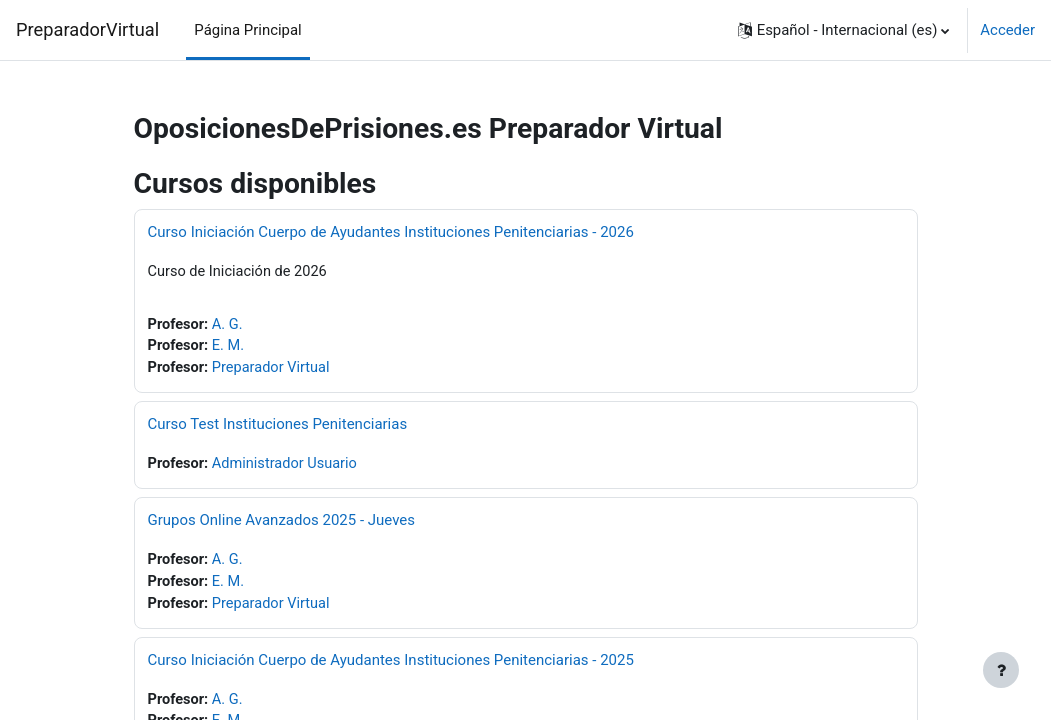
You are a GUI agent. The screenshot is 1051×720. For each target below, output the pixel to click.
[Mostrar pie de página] (1001, 670)
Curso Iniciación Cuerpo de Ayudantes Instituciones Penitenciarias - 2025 (391, 664)
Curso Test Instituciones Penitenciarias (278, 426)
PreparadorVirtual (87, 29)
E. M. (229, 348)
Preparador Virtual (273, 370)
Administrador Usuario (287, 466)
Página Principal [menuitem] (247, 30)
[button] (844, 30)
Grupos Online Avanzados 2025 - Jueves (282, 523)
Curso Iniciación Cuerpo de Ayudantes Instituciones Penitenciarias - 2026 (391, 232)
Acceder (1007, 30)
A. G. (228, 325)
